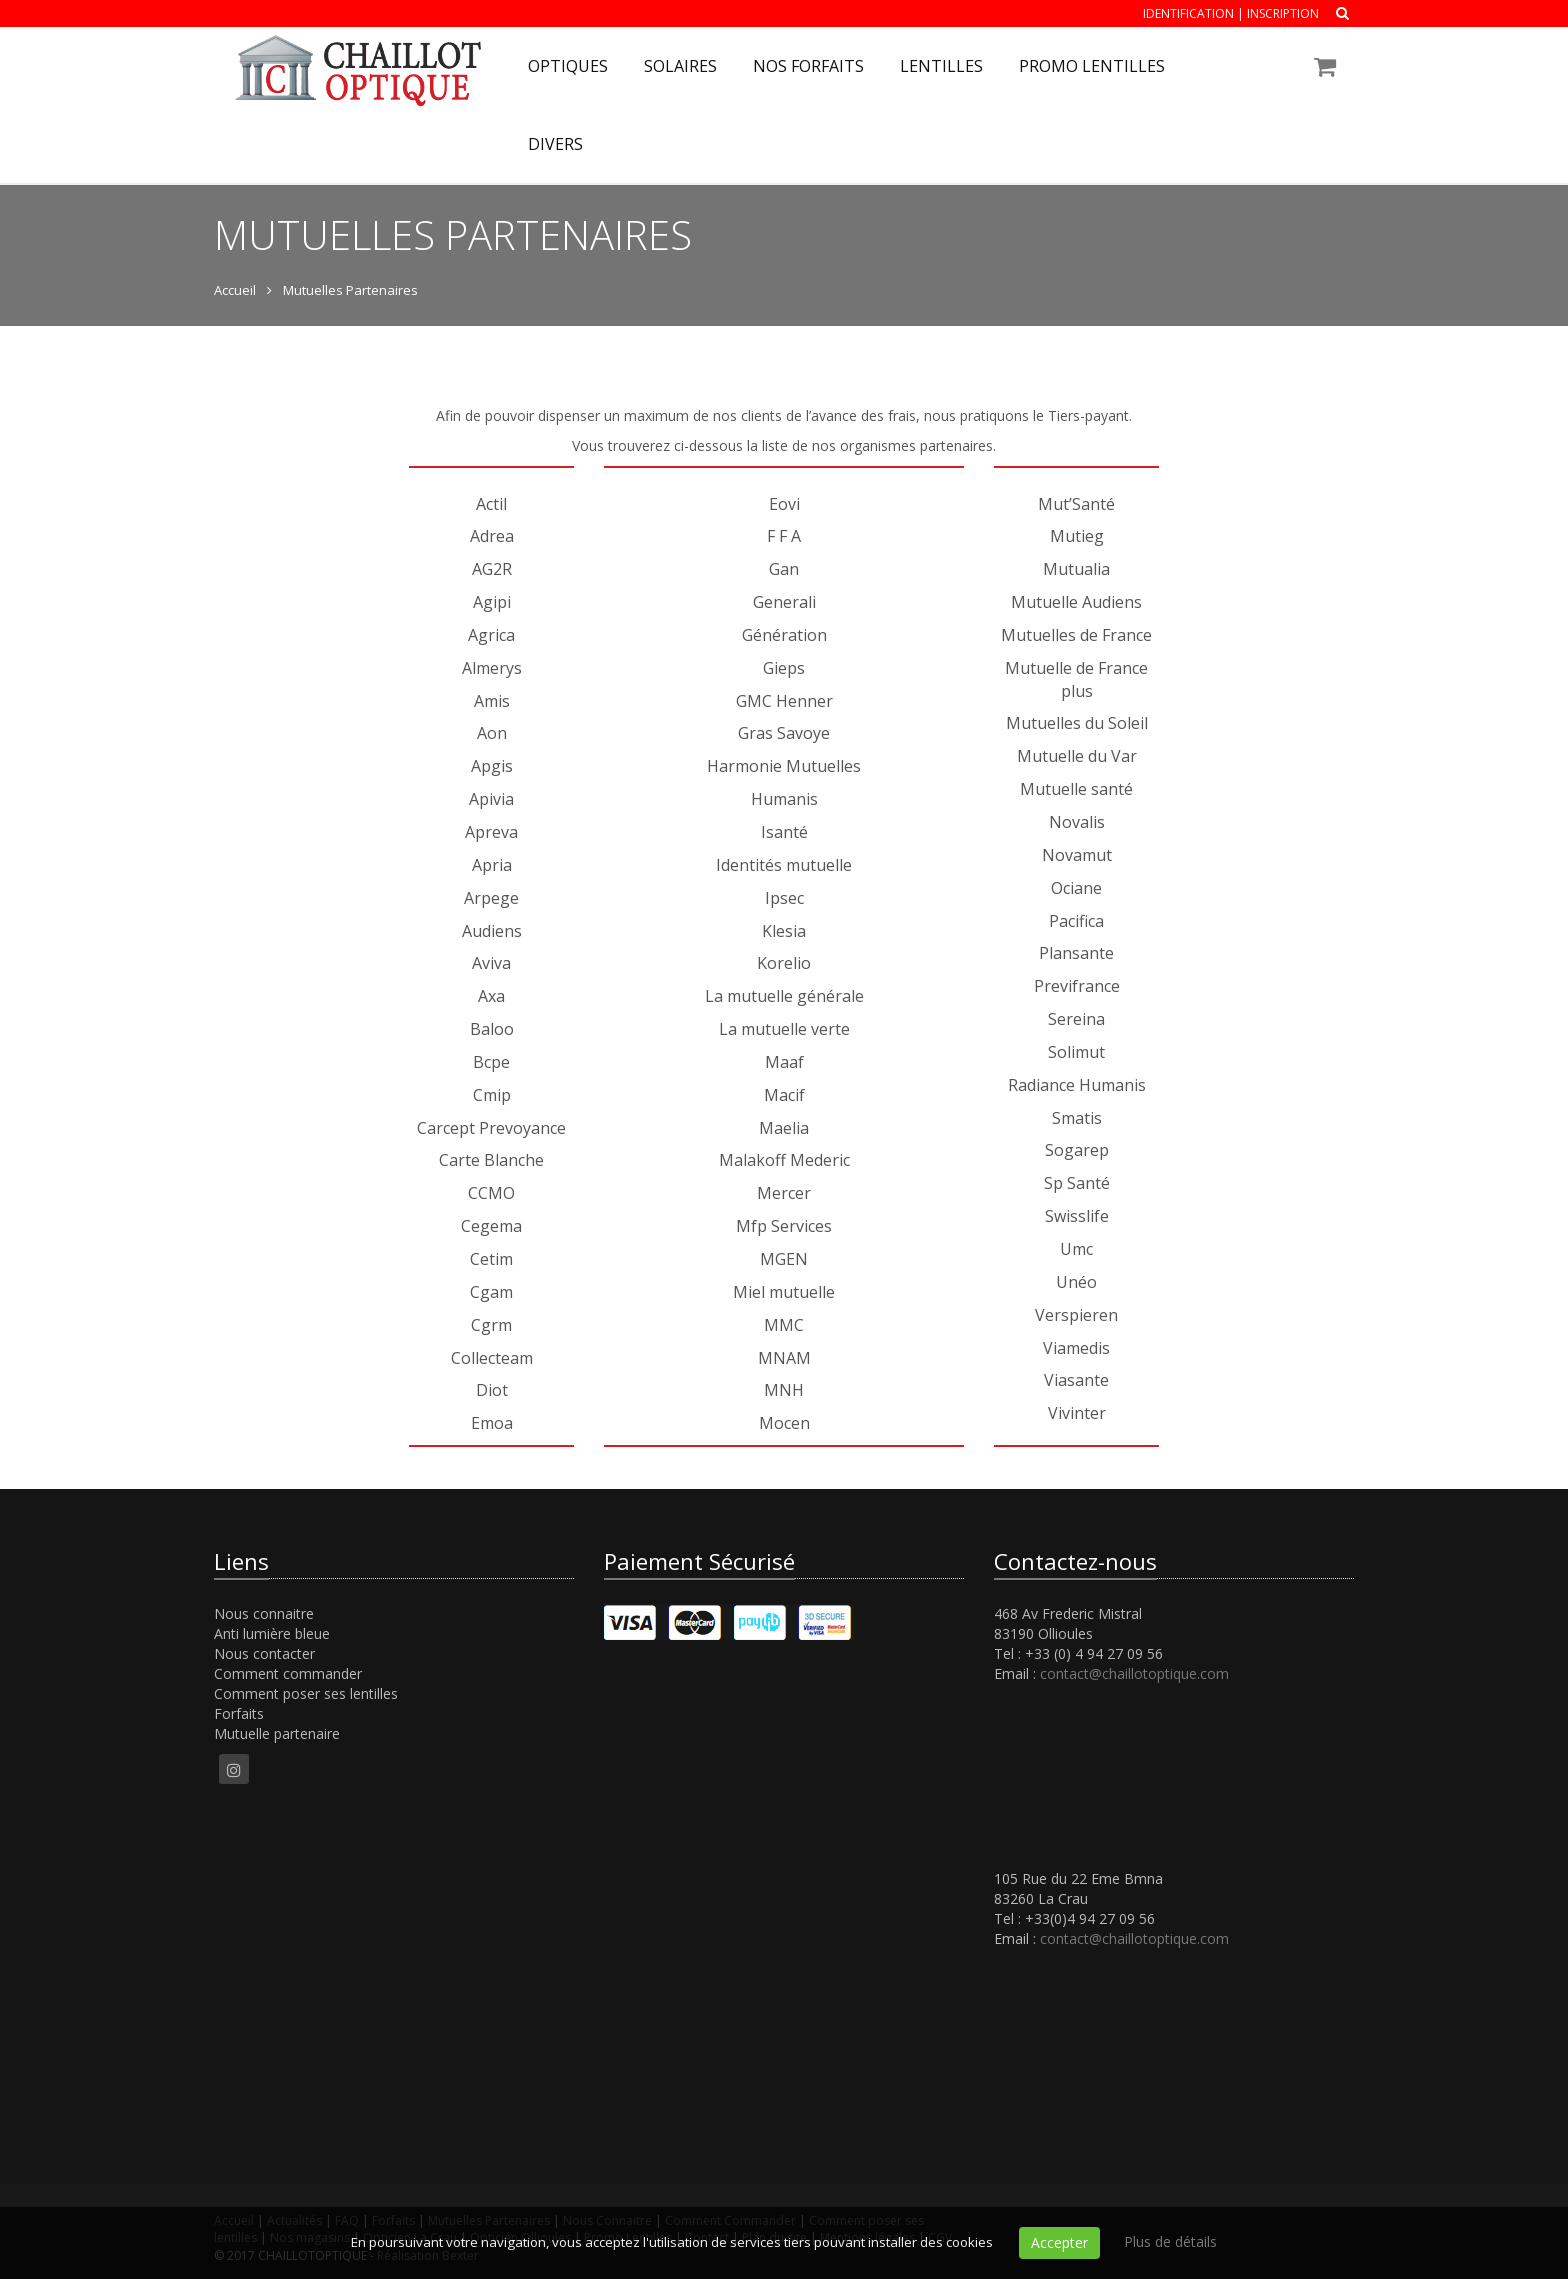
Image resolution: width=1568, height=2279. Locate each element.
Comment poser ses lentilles (306, 1693)
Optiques (568, 66)
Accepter (1059, 2242)
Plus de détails (1170, 2241)
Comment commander (288, 1673)
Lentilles (941, 66)
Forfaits (239, 1713)
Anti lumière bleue (272, 1633)
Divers (555, 144)
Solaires (680, 66)
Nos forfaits (808, 66)
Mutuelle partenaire (277, 1733)
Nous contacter (264, 1653)
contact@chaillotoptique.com (1134, 1673)
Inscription (1283, 13)
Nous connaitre (264, 1613)
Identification (1188, 13)
